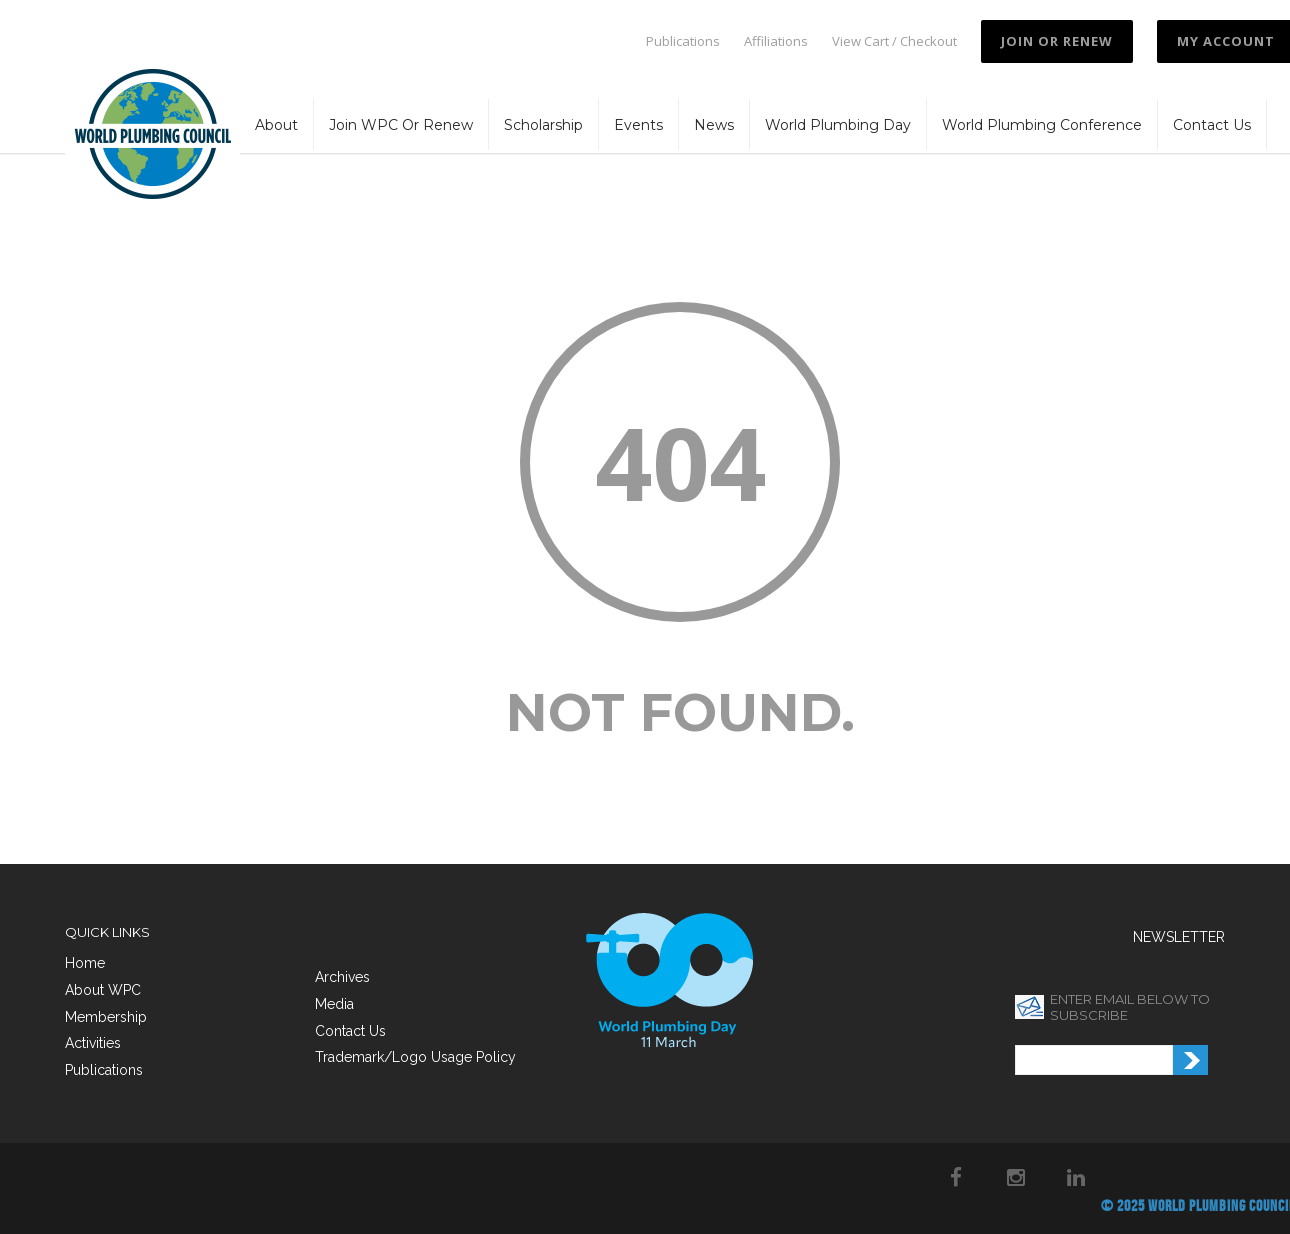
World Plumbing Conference (1042, 125)
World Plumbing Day (838, 125)
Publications (683, 41)
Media (334, 1004)
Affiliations (776, 41)
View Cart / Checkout (894, 41)
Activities (93, 1043)
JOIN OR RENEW (1057, 41)
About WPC (103, 990)
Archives (342, 977)
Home (85, 963)
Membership (106, 1017)
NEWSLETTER (1179, 937)
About (276, 125)
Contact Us (1212, 125)
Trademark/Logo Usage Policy (415, 1057)
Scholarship (543, 125)
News (714, 125)
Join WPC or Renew (401, 125)
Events (638, 125)
